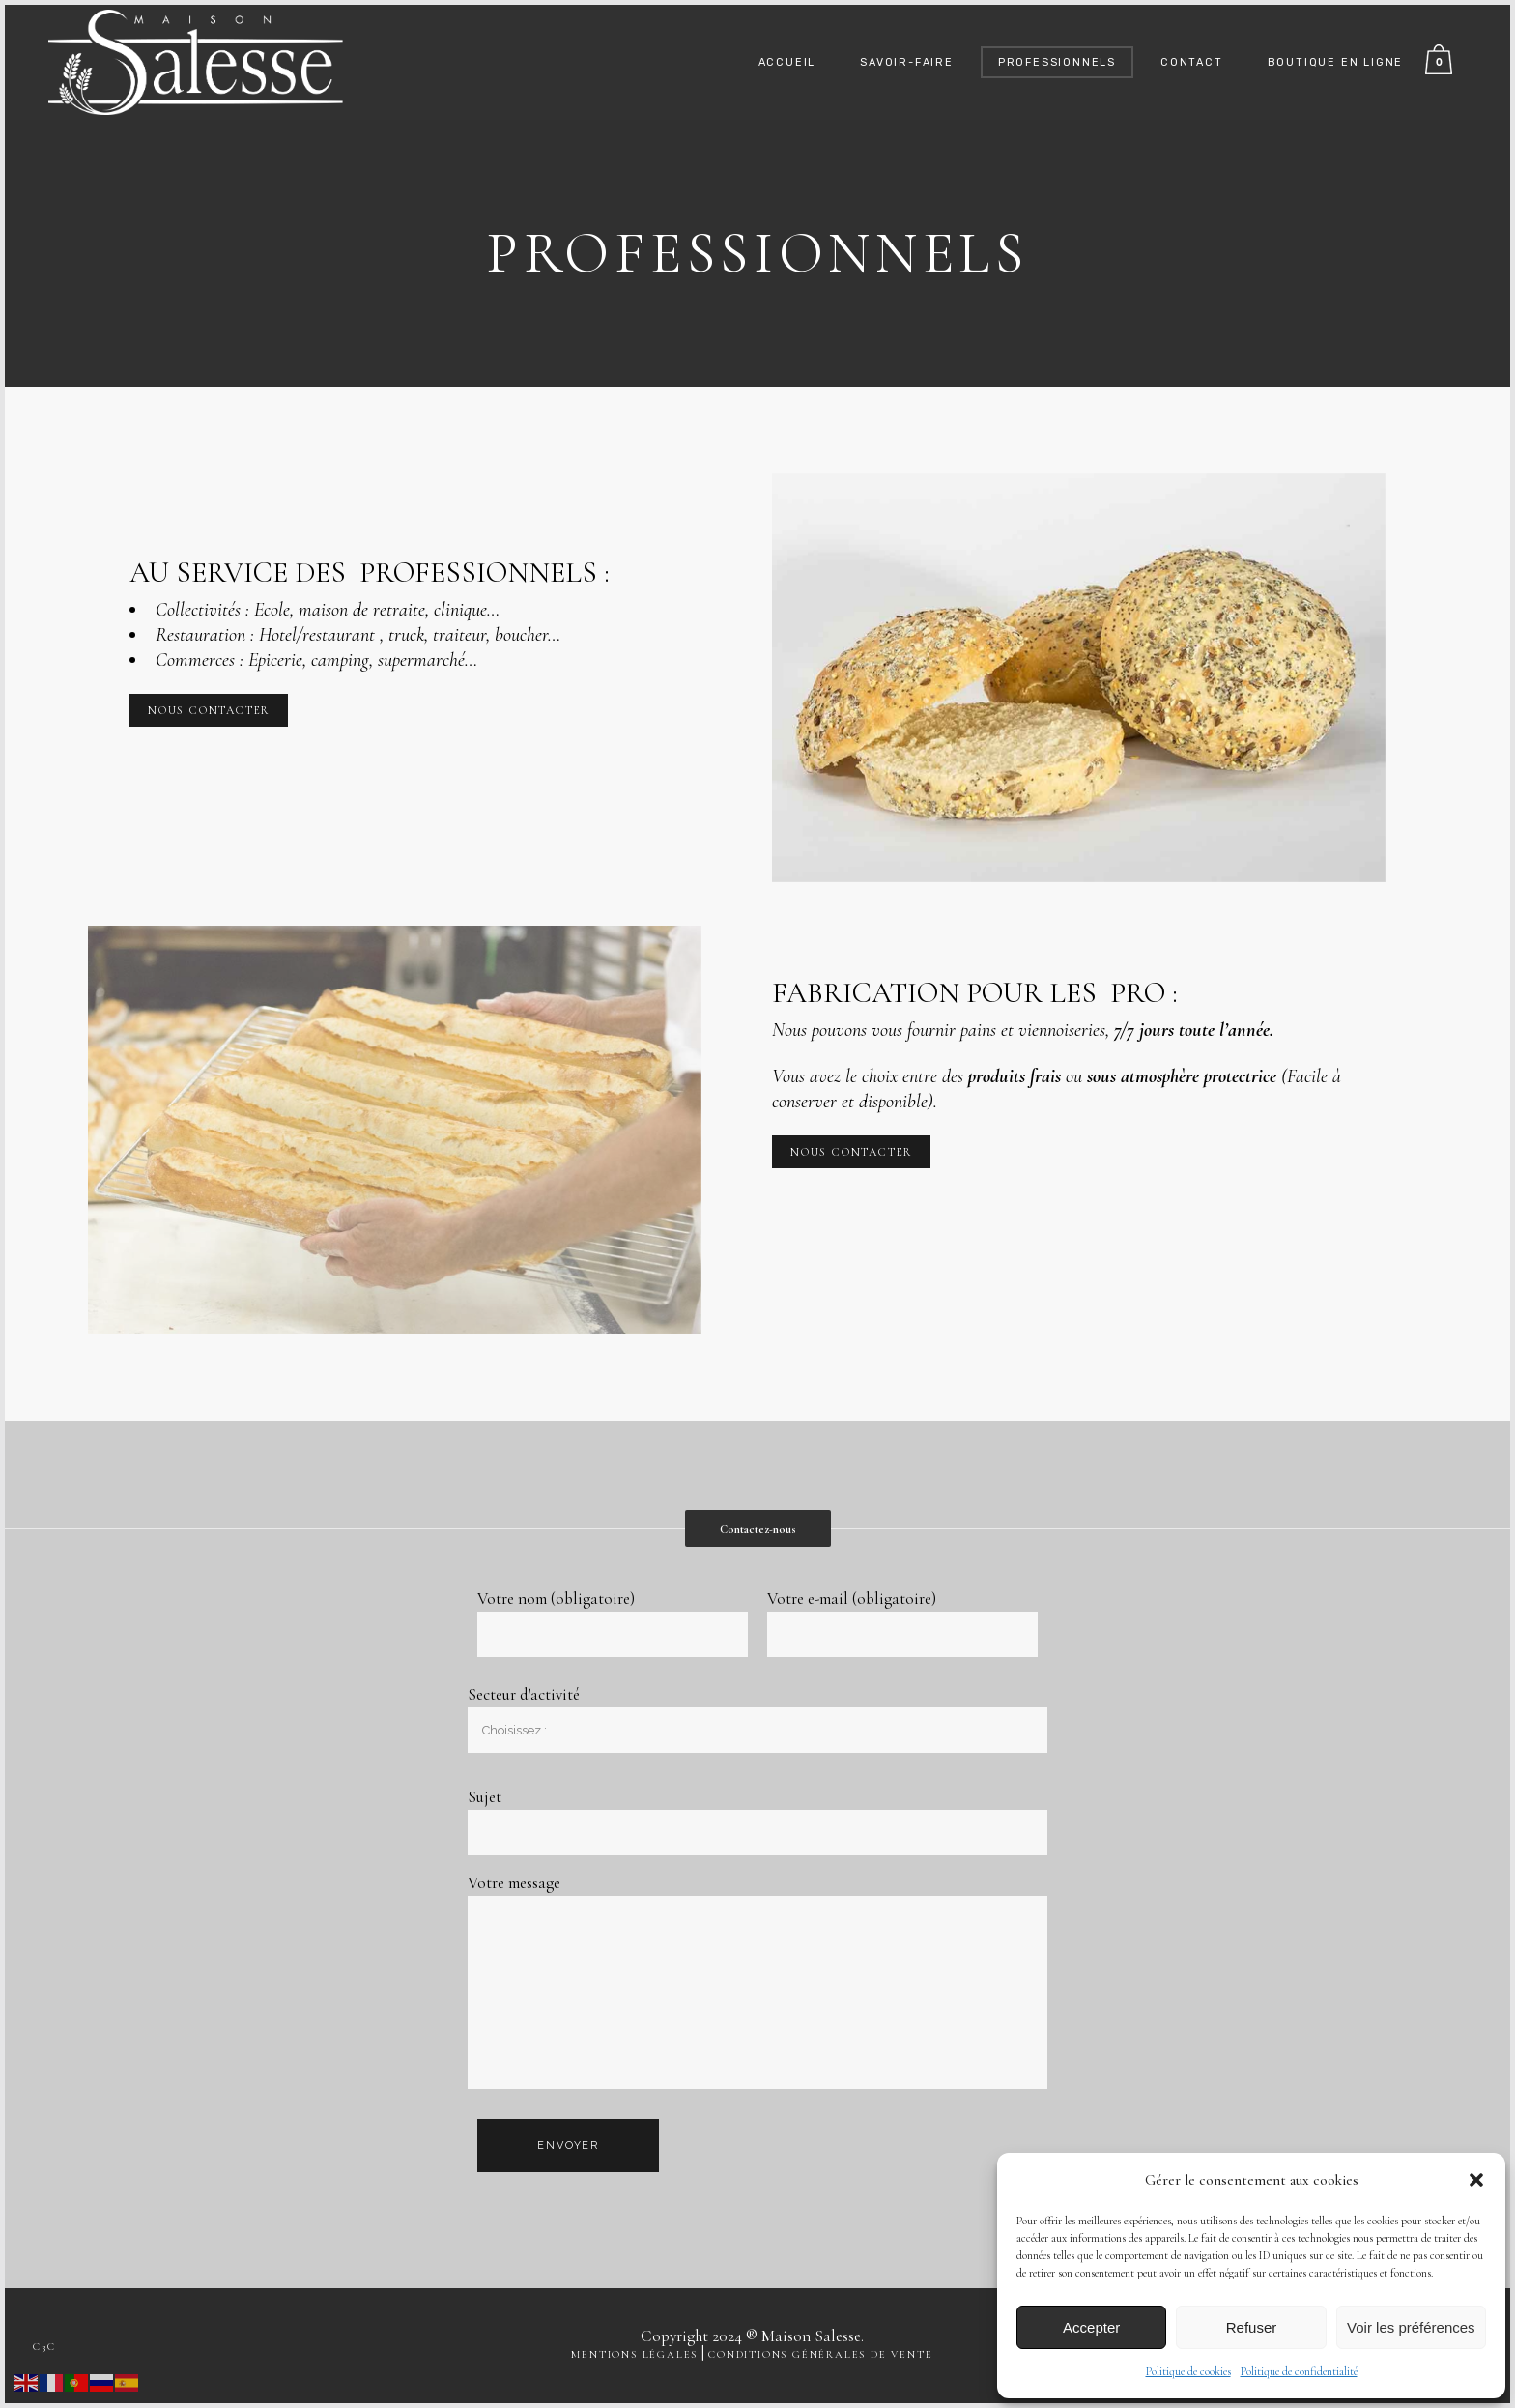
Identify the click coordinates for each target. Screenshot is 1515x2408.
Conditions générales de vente (820, 2354)
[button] (1476, 2180)
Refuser (1251, 2327)
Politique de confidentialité (1299, 2371)
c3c (44, 2346)
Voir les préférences (1411, 2327)
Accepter (1091, 2327)
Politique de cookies (1188, 2371)
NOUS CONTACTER (209, 710)
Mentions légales (634, 2354)
